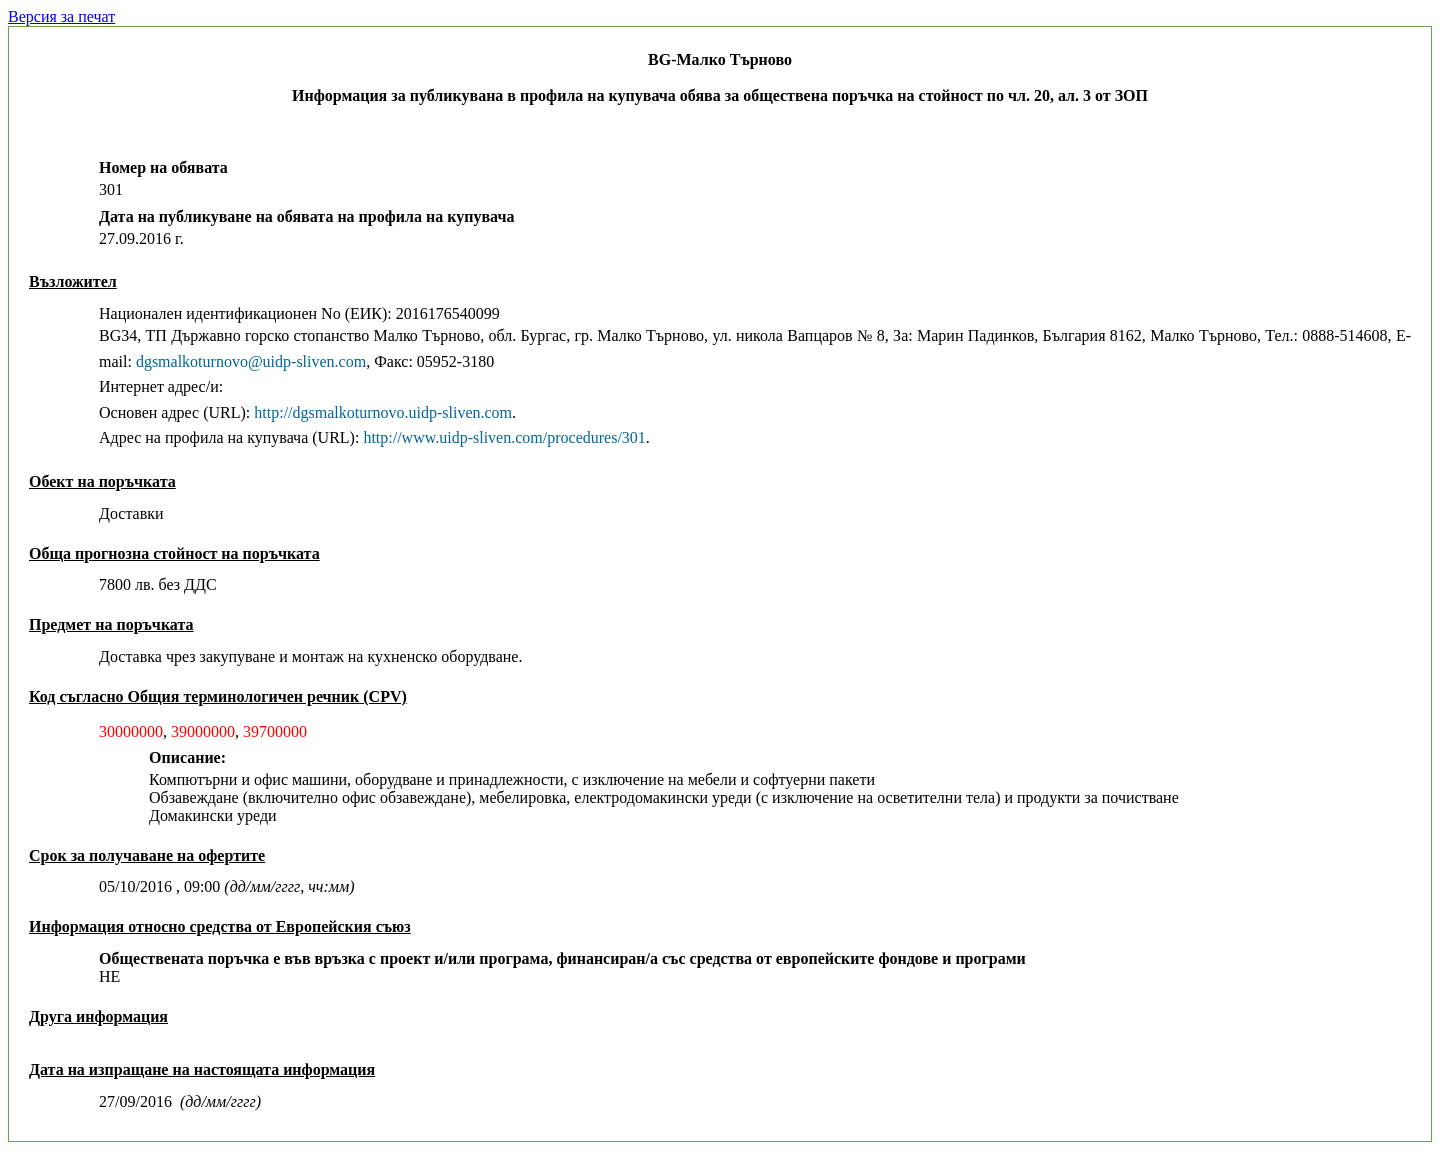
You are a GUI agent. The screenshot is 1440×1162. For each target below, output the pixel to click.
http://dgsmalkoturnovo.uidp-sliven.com (383, 412)
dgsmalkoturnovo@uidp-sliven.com (251, 361)
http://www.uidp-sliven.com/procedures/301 (504, 437)
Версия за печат (61, 16)
